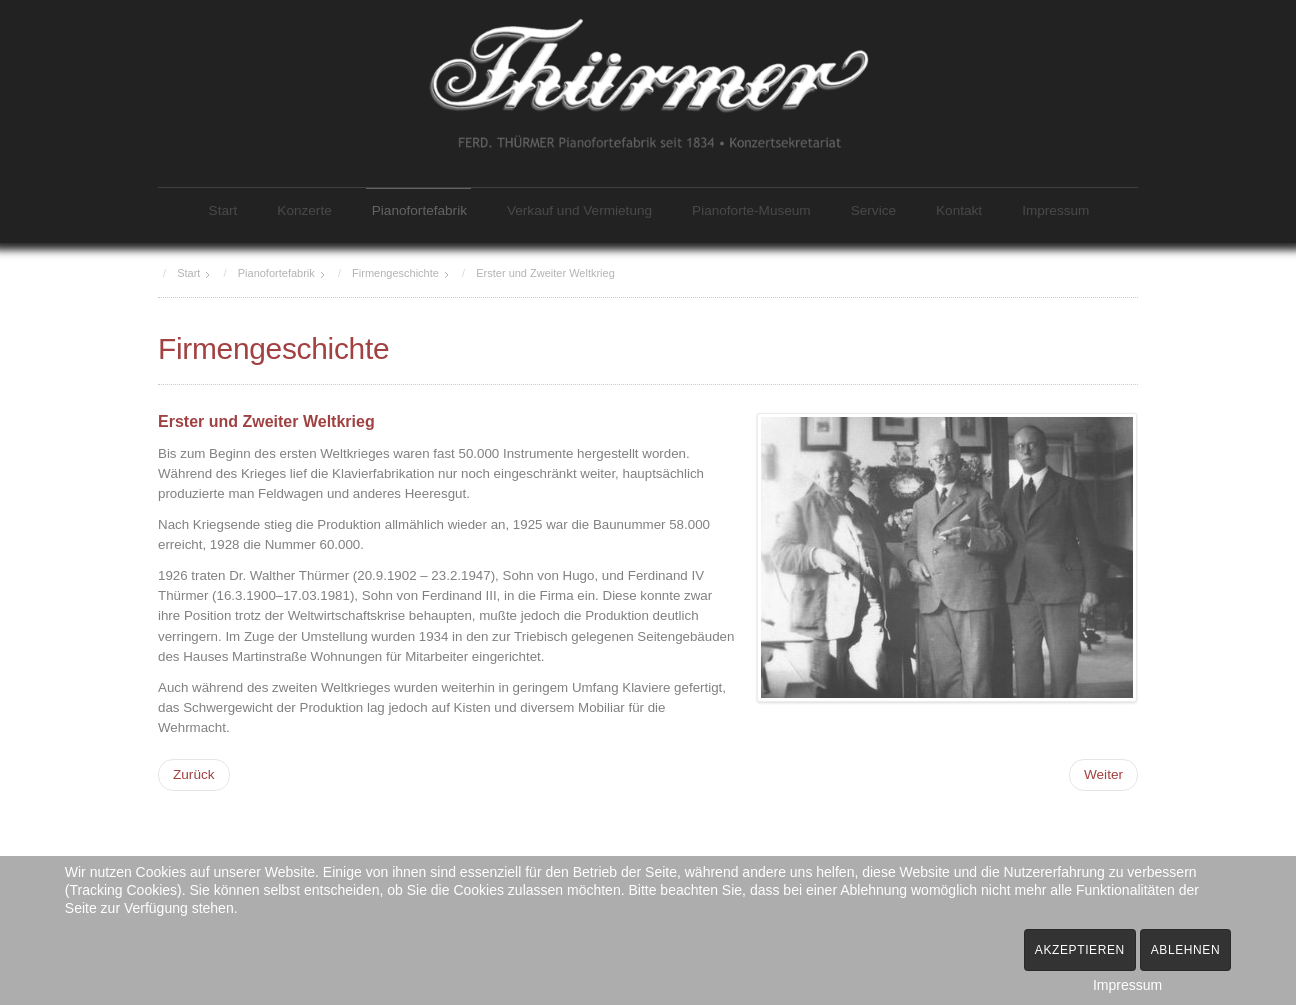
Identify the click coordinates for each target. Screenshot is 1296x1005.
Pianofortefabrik (419, 210)
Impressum (1055, 210)
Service (873, 210)
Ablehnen (1186, 950)
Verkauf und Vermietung (579, 210)
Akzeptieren (1080, 950)
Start (223, 210)
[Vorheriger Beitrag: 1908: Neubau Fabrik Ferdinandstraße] (194, 773)
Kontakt (959, 210)
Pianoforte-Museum (751, 210)
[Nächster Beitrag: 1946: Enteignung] (1103, 773)
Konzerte (304, 210)
